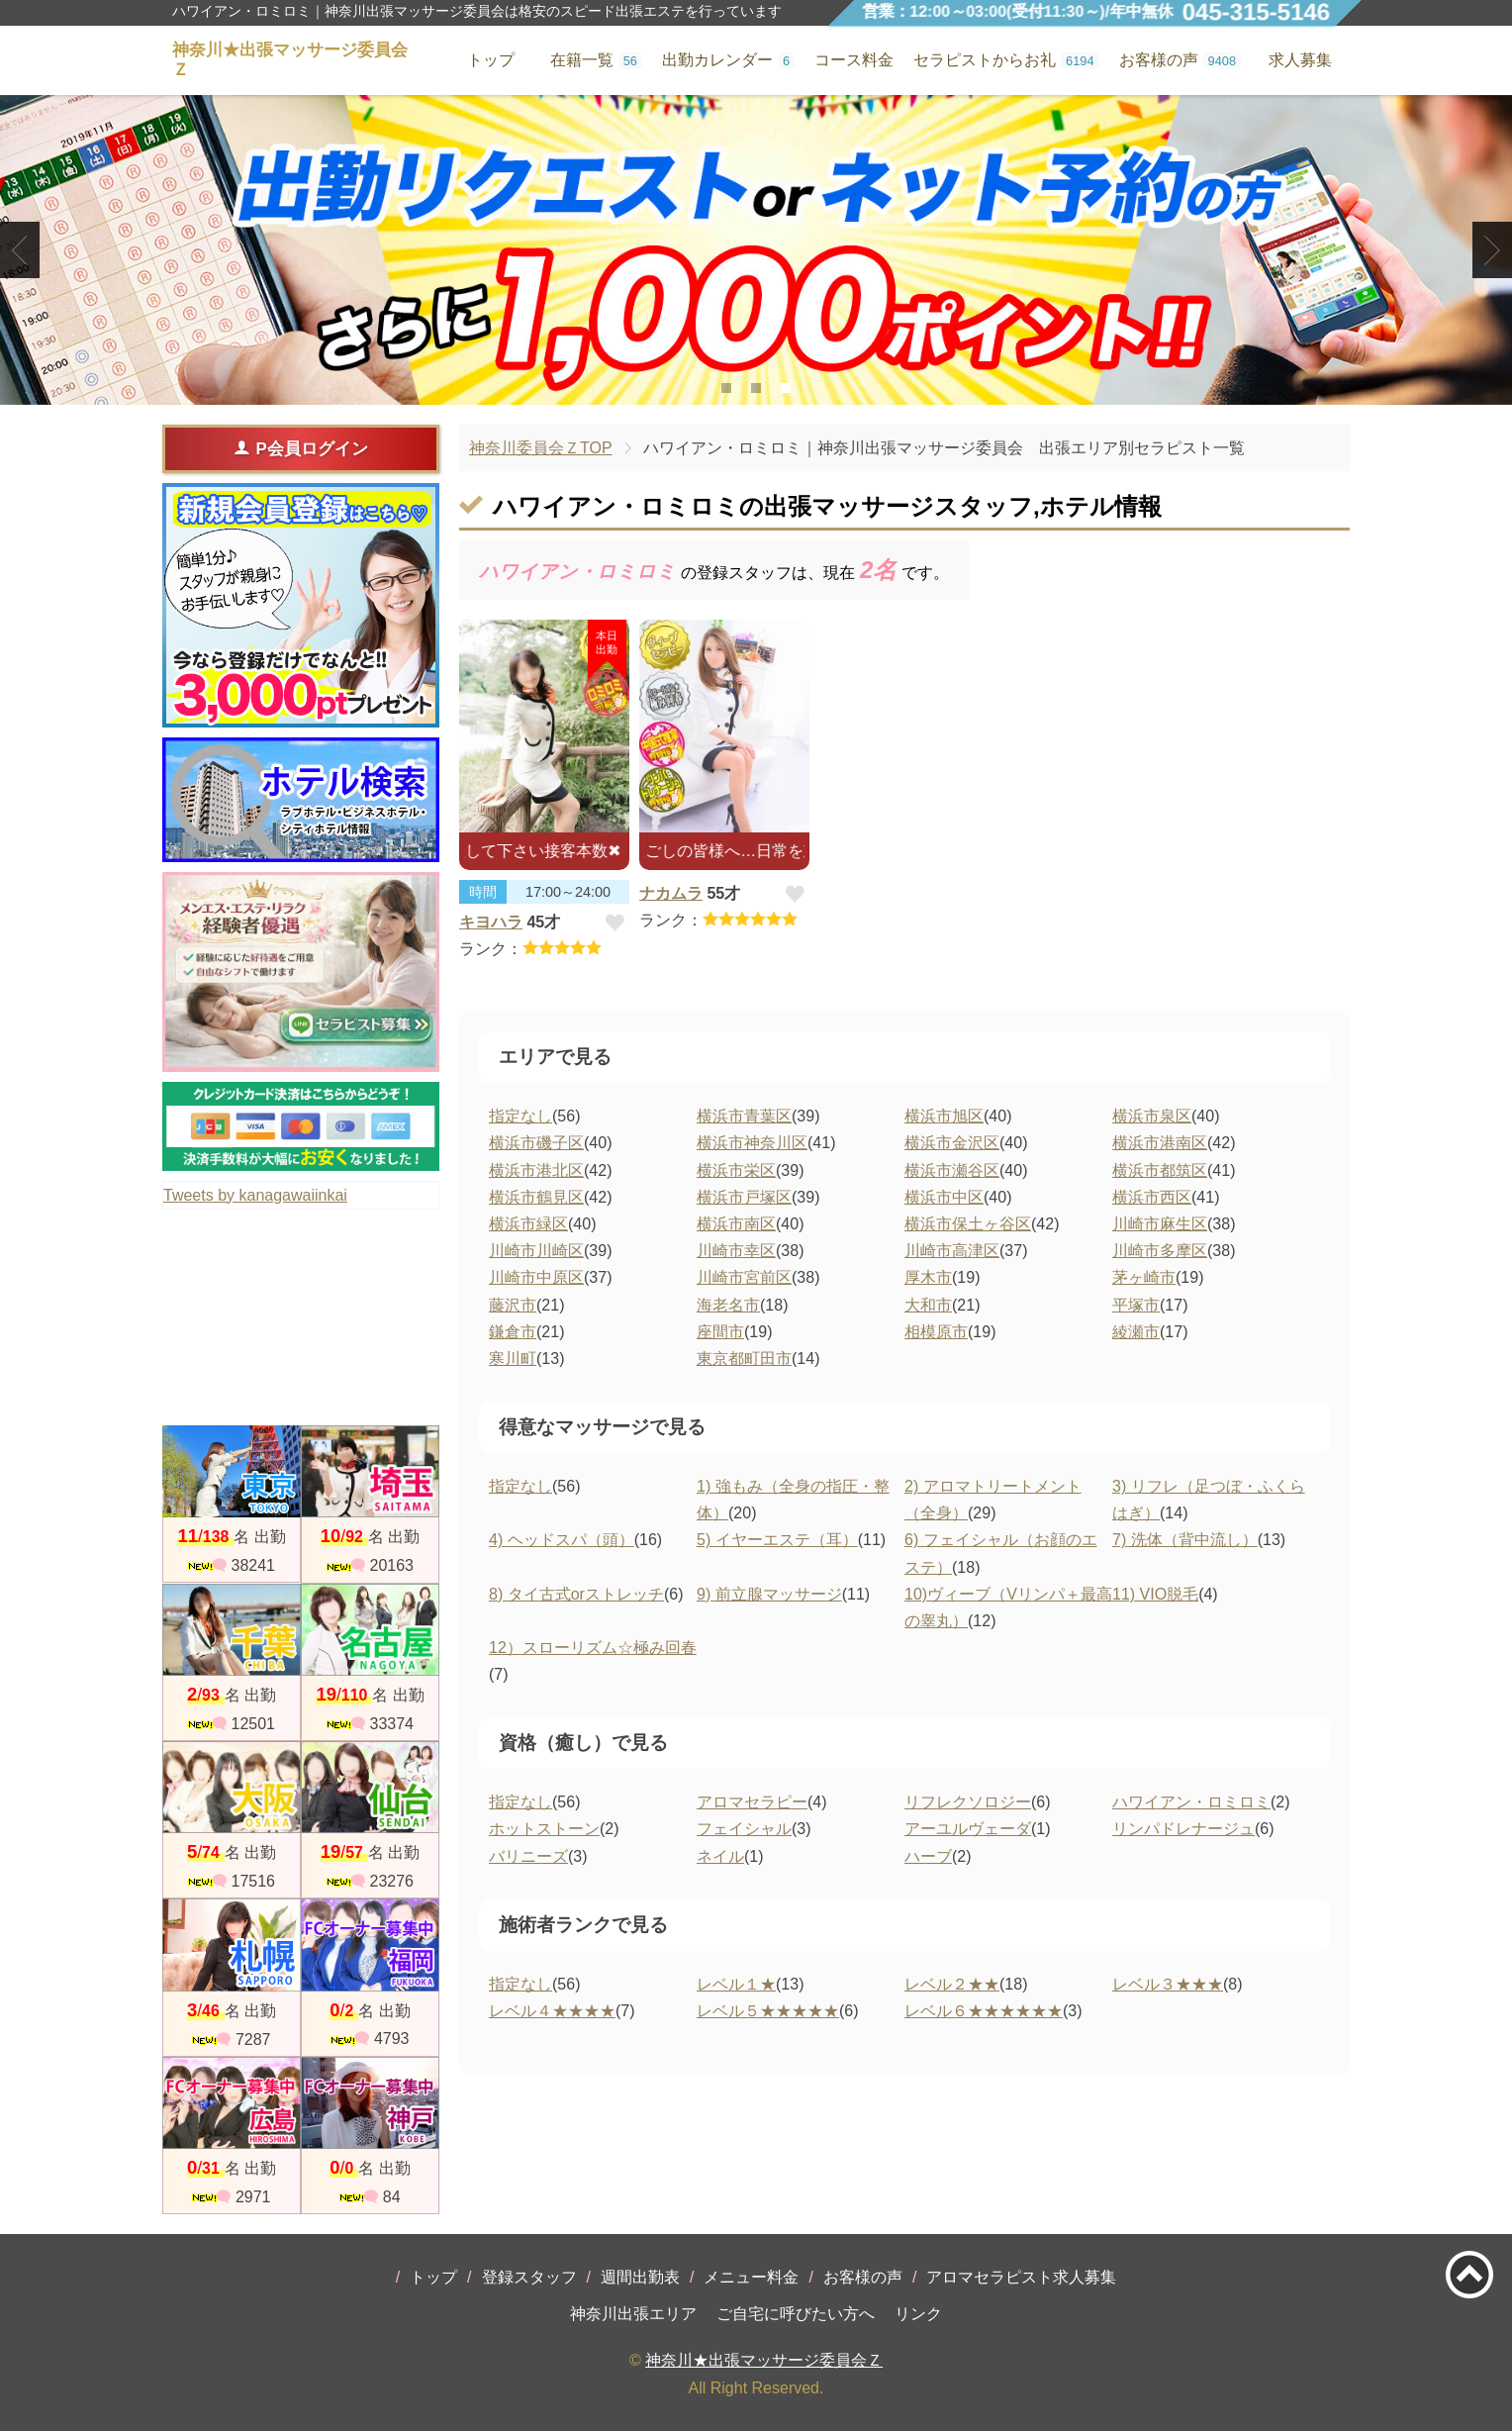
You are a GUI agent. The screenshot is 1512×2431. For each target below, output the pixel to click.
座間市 (720, 1331)
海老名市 (728, 1305)
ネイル (720, 1856)
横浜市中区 (944, 1197)
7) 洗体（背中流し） (1185, 1539)
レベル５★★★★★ (768, 2010)
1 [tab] (725, 388)
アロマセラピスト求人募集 (1021, 2277)
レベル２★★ (951, 1984)
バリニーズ (528, 1856)
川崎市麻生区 (1159, 1224)
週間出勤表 (640, 2277)
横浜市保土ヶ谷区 (967, 1224)
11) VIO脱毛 (1155, 1594)
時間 (483, 892)
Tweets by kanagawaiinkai (255, 1195)
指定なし (520, 1116)
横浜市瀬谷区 (951, 1170)
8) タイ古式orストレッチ (576, 1594)
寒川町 (512, 1358)
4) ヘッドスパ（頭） (561, 1539)
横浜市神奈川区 (752, 1142)
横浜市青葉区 (744, 1116)
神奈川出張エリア (633, 2313)
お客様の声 (862, 2277)
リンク (918, 2313)
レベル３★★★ (1167, 1984)
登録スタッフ (529, 2277)
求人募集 (1300, 59)
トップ (433, 2277)
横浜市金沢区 (951, 1142)
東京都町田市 (744, 1358)
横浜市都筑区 (1159, 1170)
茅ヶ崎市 (1144, 1277)
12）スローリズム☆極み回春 (593, 1647)
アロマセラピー (752, 1802)
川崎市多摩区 (1159, 1250)
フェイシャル (744, 1828)
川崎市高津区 (951, 1250)
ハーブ (928, 1856)
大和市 (928, 1305)
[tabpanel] (756, 250)
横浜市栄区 (736, 1170)
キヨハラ (490, 922)
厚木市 (928, 1277)
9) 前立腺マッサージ (769, 1594)
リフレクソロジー (967, 1802)
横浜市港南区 (1159, 1142)
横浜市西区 (1151, 1197)
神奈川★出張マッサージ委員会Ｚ (764, 2360)
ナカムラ (671, 893)
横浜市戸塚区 (744, 1197)
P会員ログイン (300, 448)
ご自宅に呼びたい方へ (795, 2313)
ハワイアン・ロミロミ (1191, 1802)
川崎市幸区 (736, 1250)
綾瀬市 (1136, 1331)
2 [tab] (755, 388)
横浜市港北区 (536, 1170)
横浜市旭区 (944, 1116)
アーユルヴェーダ (967, 1828)
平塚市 (1136, 1305)
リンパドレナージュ (1183, 1828)
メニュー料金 (751, 2277)
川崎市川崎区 (536, 1250)
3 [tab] (785, 388)
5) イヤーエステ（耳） (777, 1539)
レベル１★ (736, 1984)
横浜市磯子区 (536, 1142)
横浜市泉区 (1151, 1116)
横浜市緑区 (528, 1224)
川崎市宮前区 (744, 1277)
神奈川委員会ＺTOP (541, 447)
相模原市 (936, 1331)
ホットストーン (544, 1828)
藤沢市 (512, 1305)
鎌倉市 (512, 1331)
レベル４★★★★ (552, 2010)
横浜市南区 (736, 1224)
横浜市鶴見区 (536, 1197)
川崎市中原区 (536, 1277)
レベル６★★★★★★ (983, 2010)
